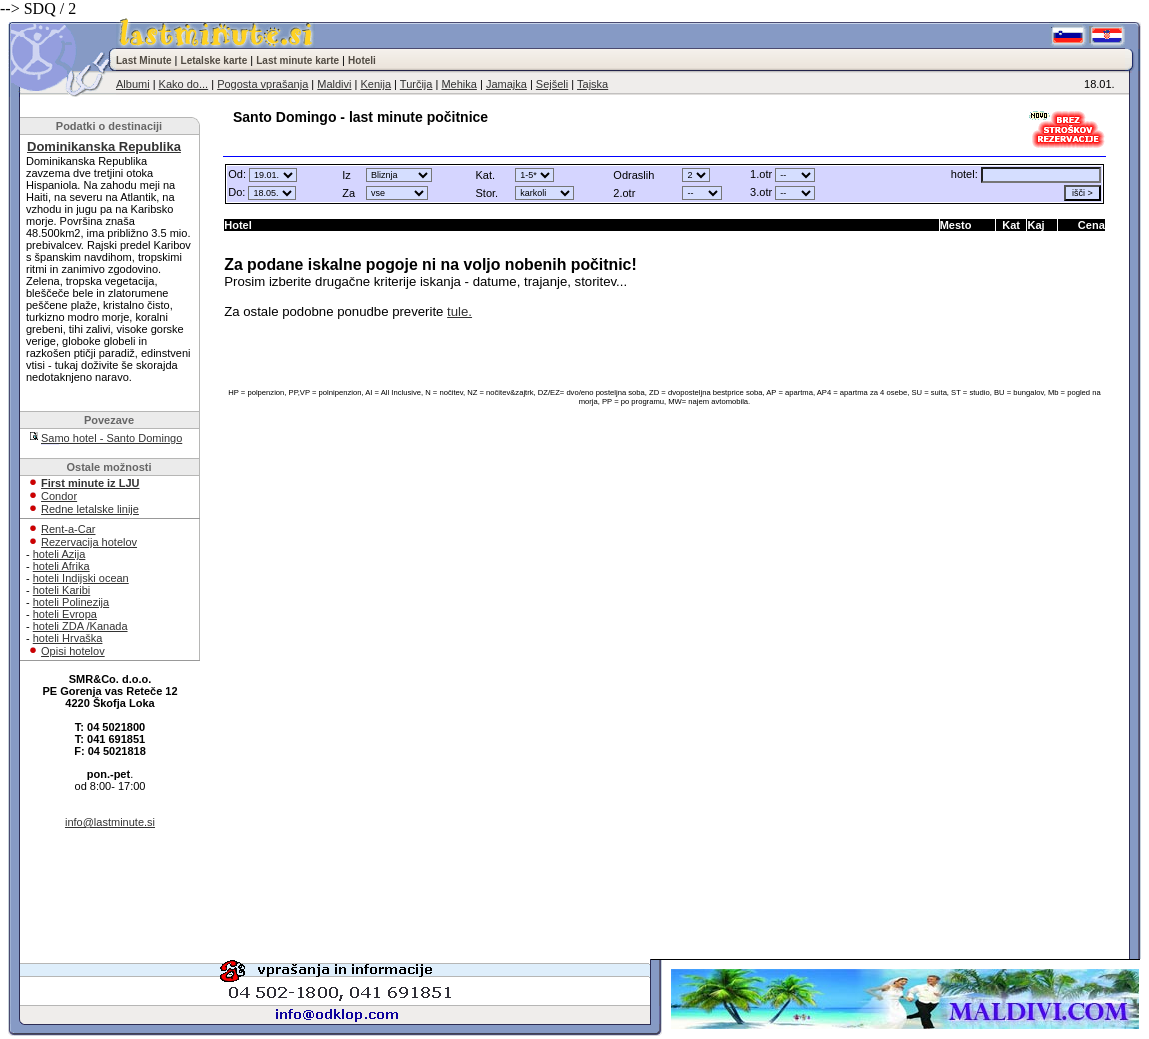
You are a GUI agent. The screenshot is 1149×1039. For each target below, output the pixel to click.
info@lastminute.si (110, 822)
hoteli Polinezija (71, 602)
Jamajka (506, 84)
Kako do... (184, 84)
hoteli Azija (59, 554)
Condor (59, 496)
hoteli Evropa (65, 614)
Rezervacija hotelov (89, 542)
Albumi (133, 84)
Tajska (592, 84)
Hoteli (362, 60)
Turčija (416, 84)
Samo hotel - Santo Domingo (111, 438)
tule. (459, 311)
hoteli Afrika (61, 566)
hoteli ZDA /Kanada (80, 626)
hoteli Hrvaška (68, 638)
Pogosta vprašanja (262, 84)
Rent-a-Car (68, 529)
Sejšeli (552, 84)
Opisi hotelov (73, 651)
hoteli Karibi (61, 590)
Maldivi (334, 84)
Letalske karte (214, 60)
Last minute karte (297, 60)
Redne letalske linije (90, 509)
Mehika (458, 84)
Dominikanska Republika (104, 146)
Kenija (375, 84)
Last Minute (144, 60)
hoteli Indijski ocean (81, 578)
